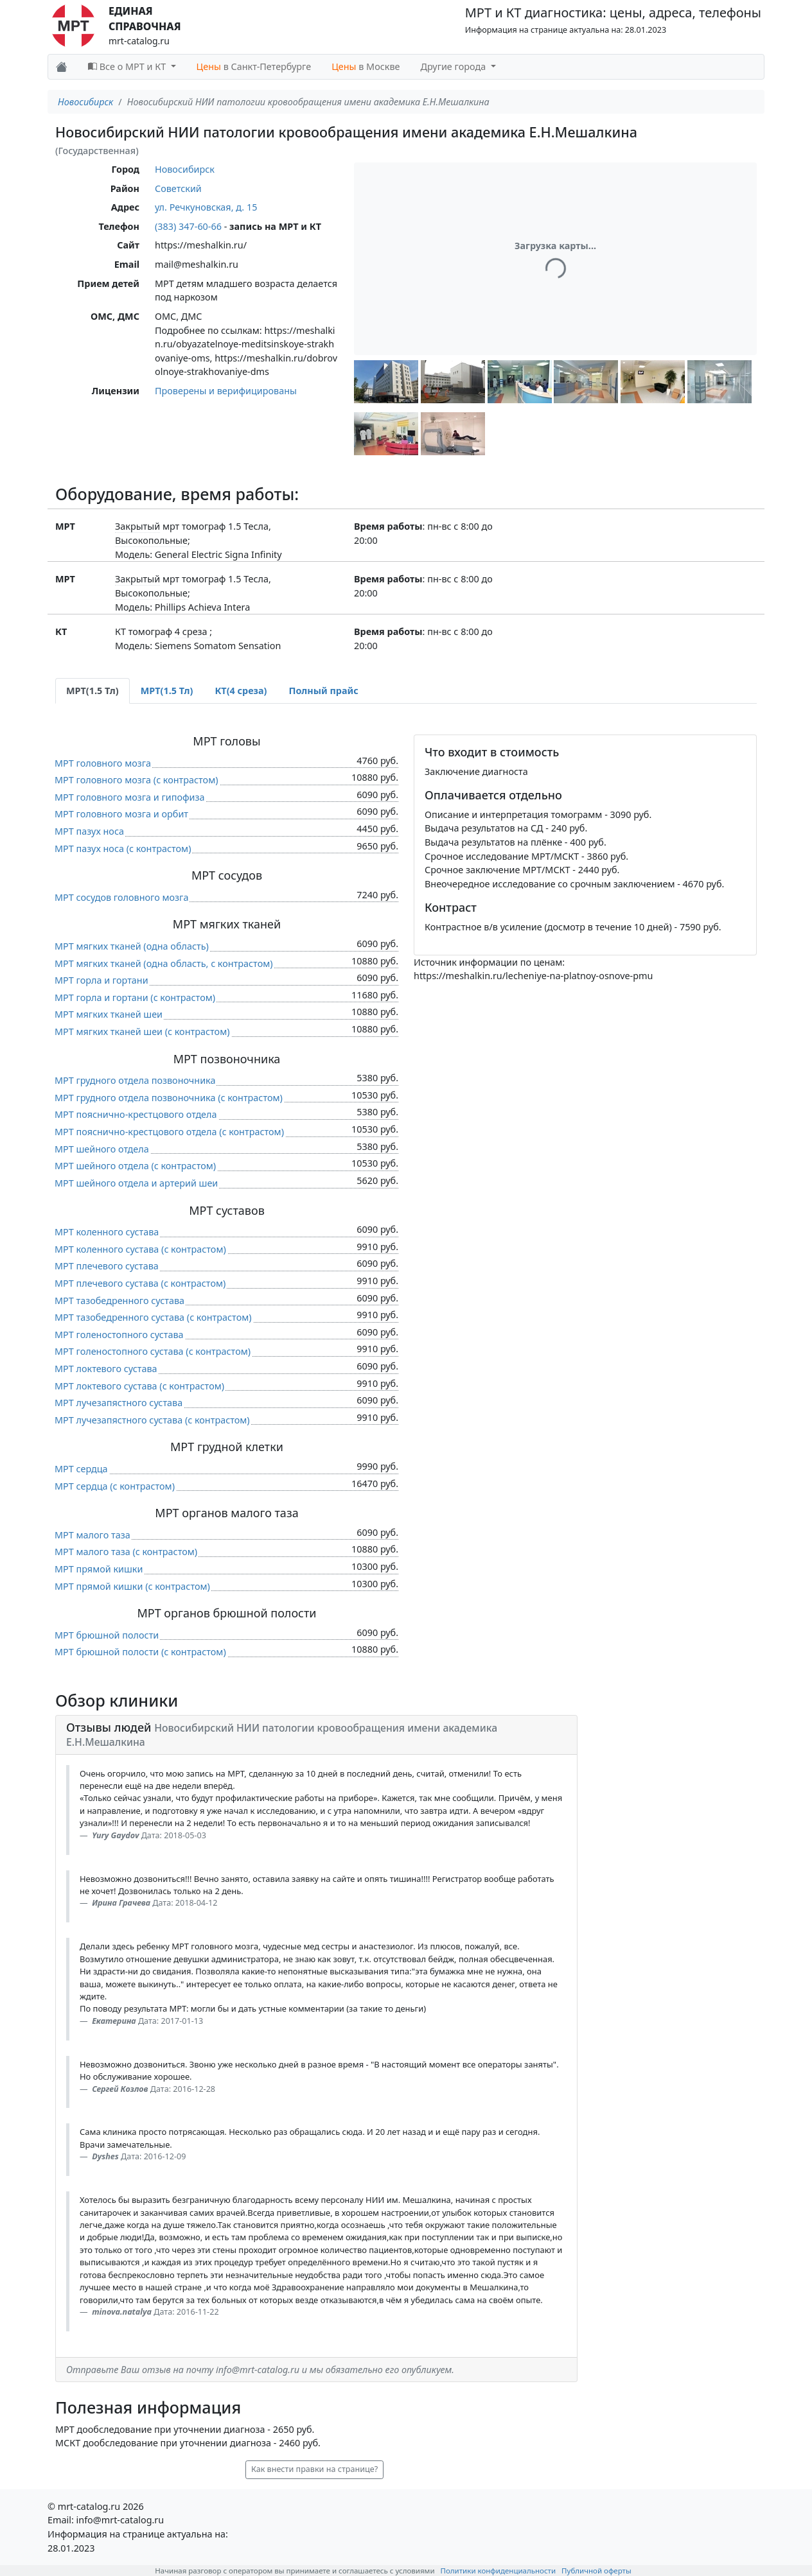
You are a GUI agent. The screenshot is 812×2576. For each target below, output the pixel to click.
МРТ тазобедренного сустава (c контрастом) (153, 1317)
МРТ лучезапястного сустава (118, 1403)
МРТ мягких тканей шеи (109, 1014)
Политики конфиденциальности (498, 2570)
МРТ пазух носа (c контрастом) (123, 848)
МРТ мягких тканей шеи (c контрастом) (142, 1031)
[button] (386, 381)
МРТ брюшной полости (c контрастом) (140, 1652)
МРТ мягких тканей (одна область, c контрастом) (164, 963)
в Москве (365, 66)
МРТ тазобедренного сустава (119, 1300)
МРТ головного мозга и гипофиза (130, 797)
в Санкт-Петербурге (254, 66)
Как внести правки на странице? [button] (314, 2469)
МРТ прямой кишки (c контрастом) (132, 1586)
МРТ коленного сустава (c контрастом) (140, 1249)
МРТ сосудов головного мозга (121, 897)
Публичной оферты (596, 2570)
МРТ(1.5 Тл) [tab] (92, 690)
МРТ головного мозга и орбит (121, 814)
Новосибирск (85, 102)
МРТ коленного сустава (107, 1232)
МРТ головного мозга (103, 763)
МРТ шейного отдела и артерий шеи (136, 1183)
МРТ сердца (81, 1469)
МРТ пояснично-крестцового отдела (136, 1114)
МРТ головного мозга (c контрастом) (136, 780)
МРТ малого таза (92, 1535)
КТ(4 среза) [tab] (241, 690)
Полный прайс (323, 690)
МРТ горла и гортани (101, 980)
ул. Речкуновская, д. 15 (206, 207)
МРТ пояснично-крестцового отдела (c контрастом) (169, 1132)
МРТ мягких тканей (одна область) (132, 946)
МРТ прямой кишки (99, 1569)
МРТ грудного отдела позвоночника (135, 1080)
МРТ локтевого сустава (106, 1368)
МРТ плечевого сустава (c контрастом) (140, 1283)
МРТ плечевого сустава (107, 1266)
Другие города (454, 66)
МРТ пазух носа (89, 831)
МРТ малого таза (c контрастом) (126, 1551)
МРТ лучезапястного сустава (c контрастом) (152, 1420)
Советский (178, 188)
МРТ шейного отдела (102, 1149)
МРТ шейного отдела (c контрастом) (135, 1166)
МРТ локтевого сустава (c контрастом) (139, 1386)
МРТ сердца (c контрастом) (115, 1486)
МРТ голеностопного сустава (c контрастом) (153, 1351)
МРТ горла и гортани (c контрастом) (135, 997)
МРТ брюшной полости (107, 1635)
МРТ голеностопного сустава (119, 1334)
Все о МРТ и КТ (128, 66)
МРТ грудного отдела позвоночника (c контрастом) (169, 1098)
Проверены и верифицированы (226, 391)
